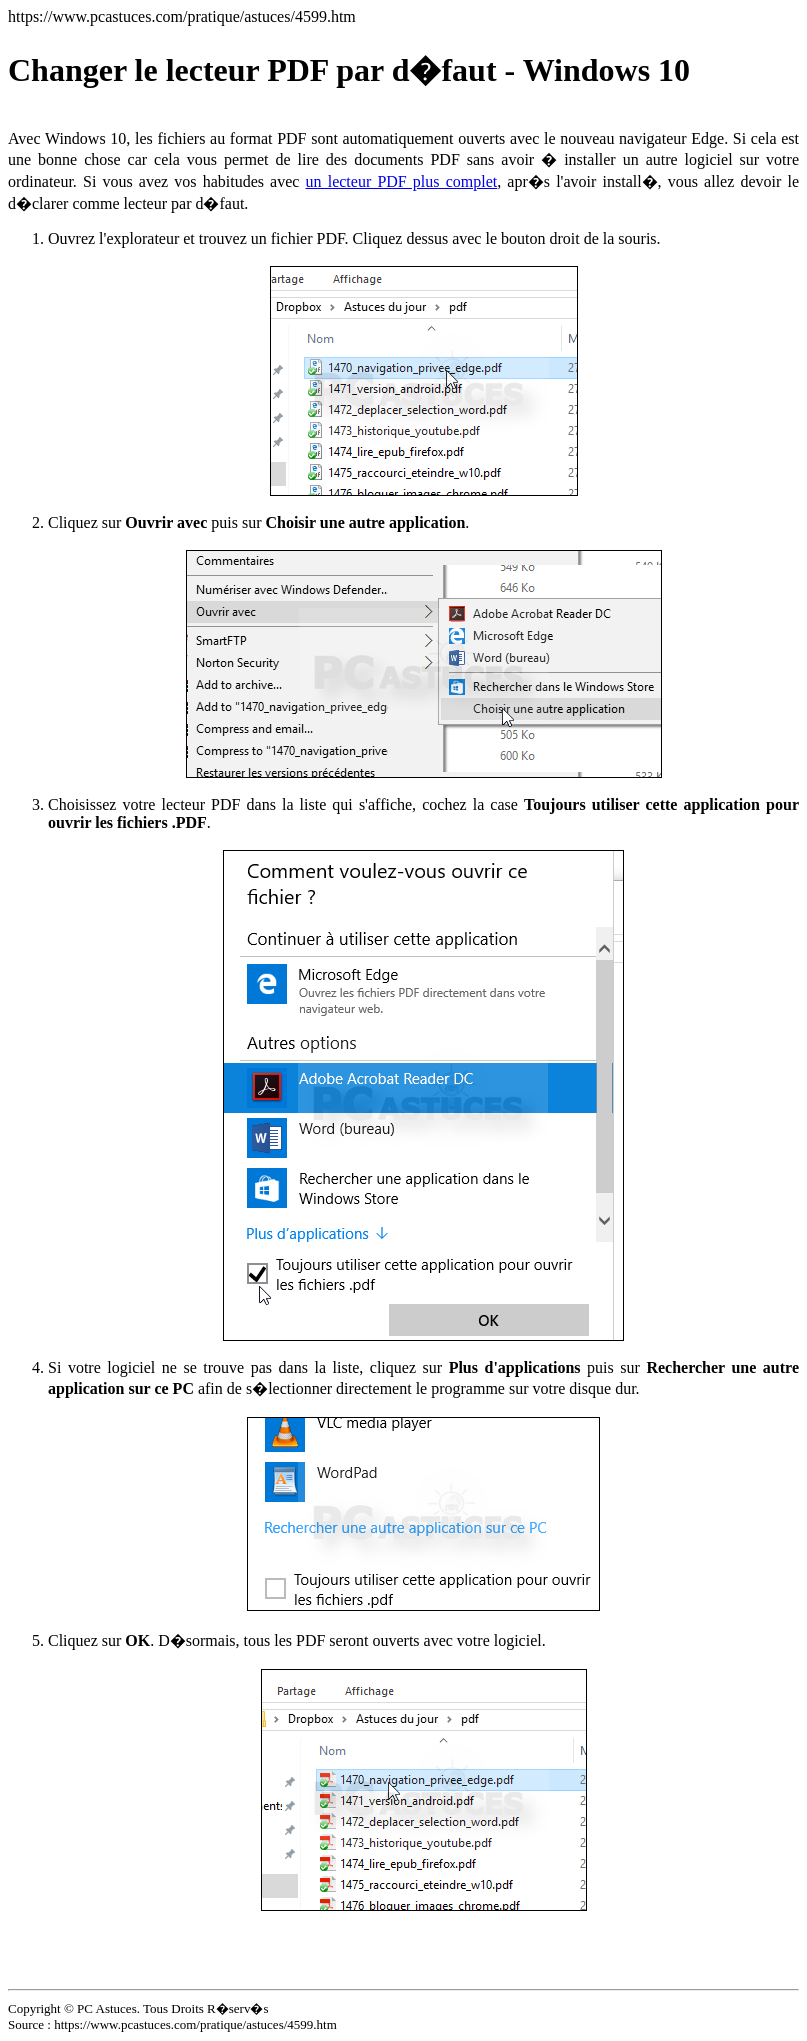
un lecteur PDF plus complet (402, 181)
